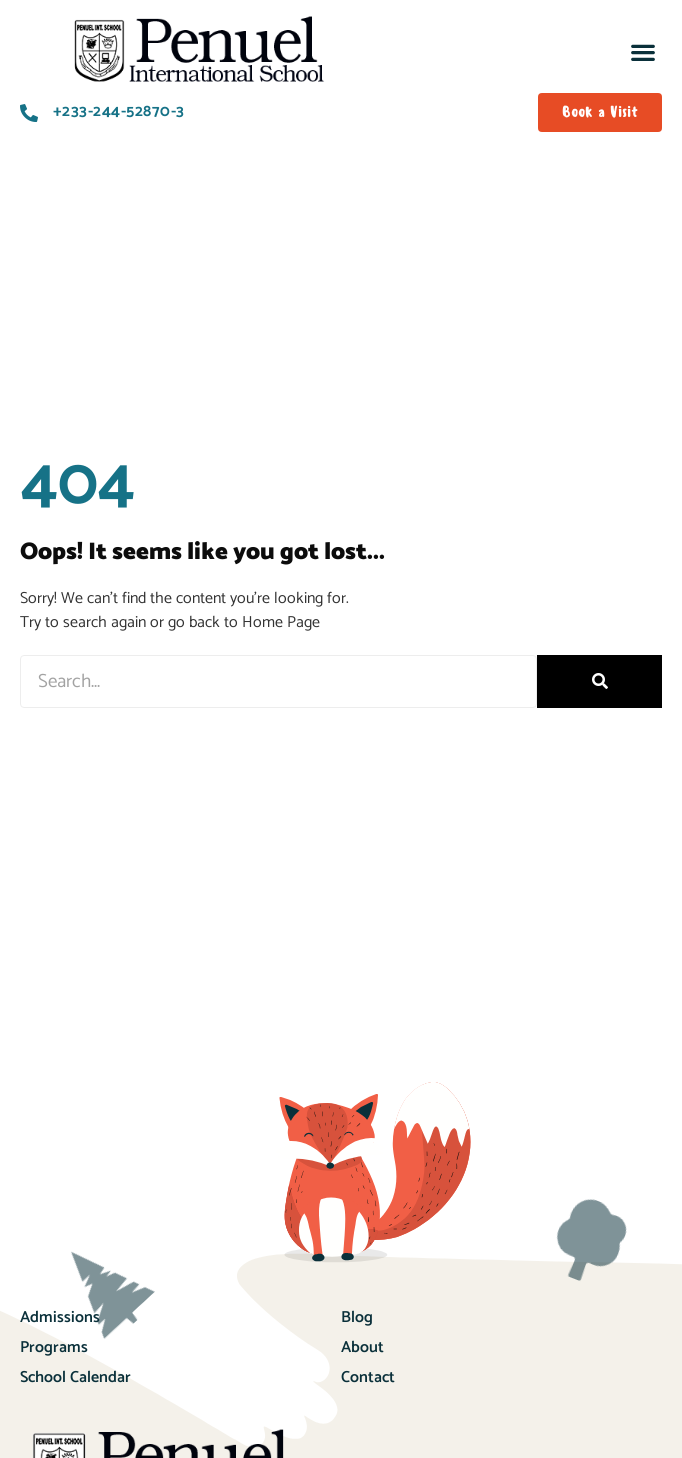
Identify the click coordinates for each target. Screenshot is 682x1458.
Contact (368, 1401)
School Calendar (75, 1401)
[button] (642, 51)
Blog (357, 1341)
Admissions (60, 1341)
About (362, 1371)
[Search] (599, 705)
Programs (54, 1371)
